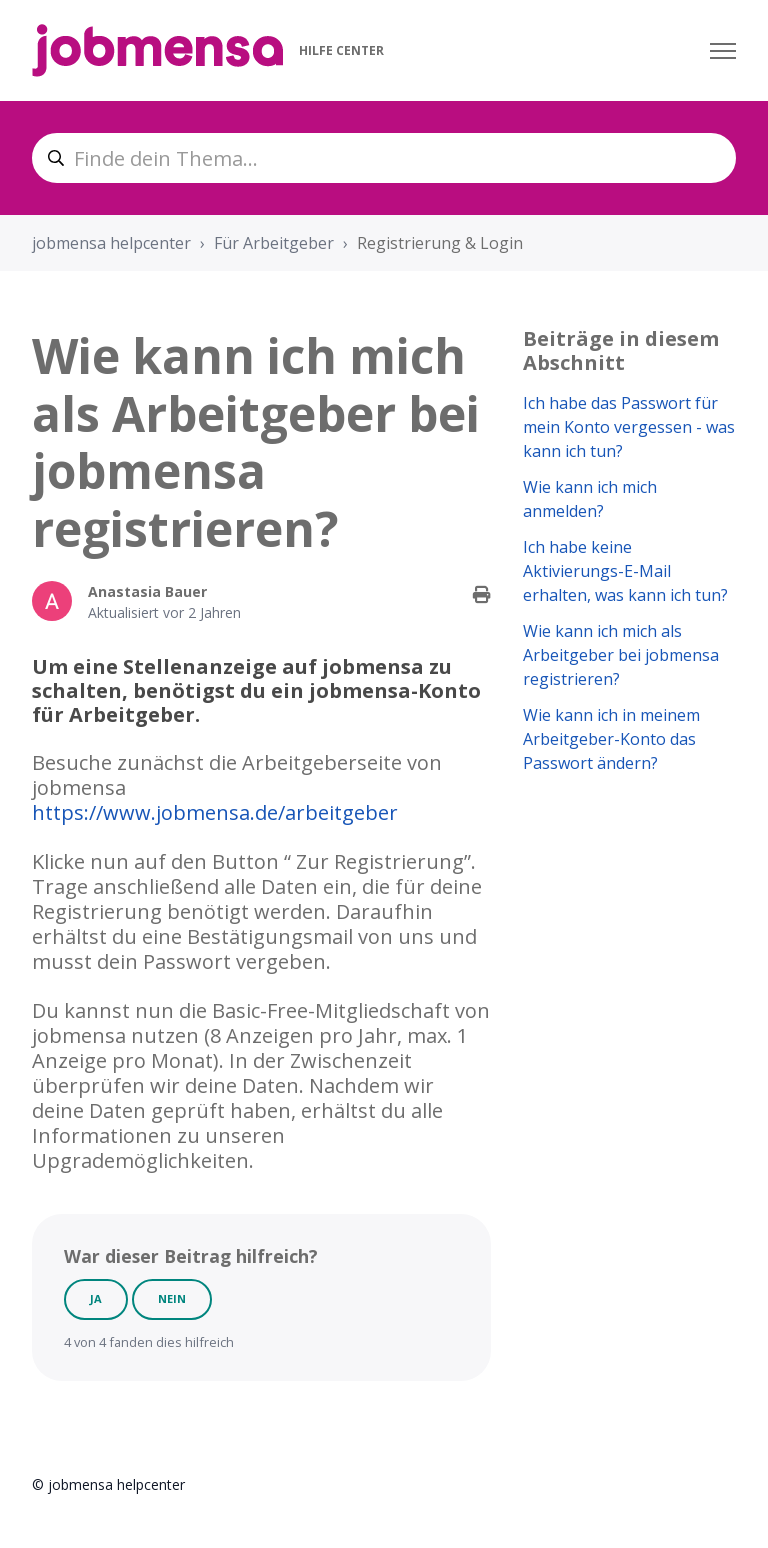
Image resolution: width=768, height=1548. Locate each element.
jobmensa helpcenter (111, 243)
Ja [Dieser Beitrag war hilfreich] (96, 1298)
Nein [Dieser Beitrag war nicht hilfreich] (172, 1298)
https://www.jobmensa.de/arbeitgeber (215, 812)
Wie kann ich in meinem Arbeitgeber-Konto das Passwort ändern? (611, 739)
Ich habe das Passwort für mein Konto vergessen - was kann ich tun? (629, 427)
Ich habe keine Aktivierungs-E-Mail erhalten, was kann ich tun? (625, 571)
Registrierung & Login (440, 243)
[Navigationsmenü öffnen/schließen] (723, 51)
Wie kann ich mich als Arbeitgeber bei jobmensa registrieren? (621, 655)
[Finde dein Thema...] (384, 158)
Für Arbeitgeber (274, 243)
